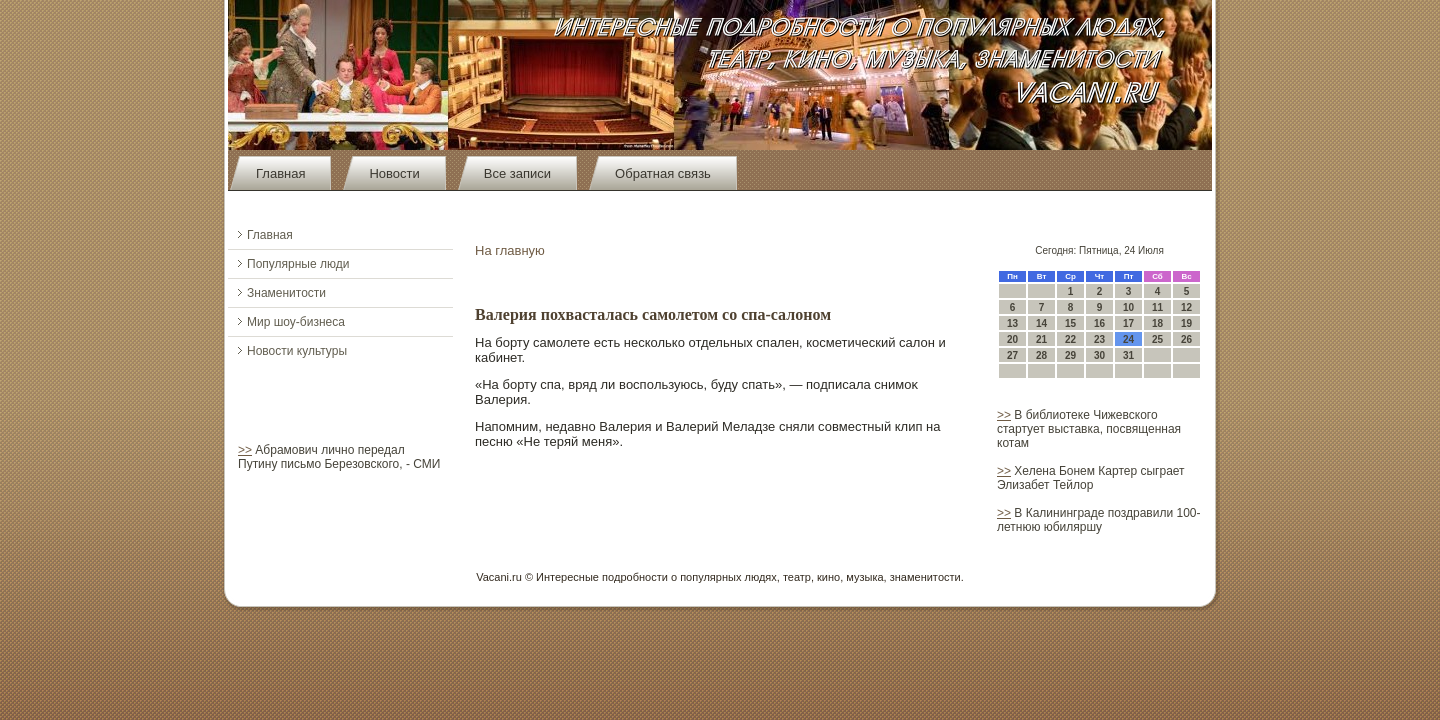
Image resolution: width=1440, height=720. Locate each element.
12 (1186, 307)
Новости (394, 173)
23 (1099, 339)
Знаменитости (286, 293)
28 (1041, 355)
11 (1157, 307)
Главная (280, 173)
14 (1041, 323)
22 (1070, 339)
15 (1070, 323)
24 (1128, 339)
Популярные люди (298, 264)
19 (1186, 323)
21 (1041, 339)
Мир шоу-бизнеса (296, 322)
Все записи (517, 173)
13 (1012, 323)
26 (1186, 339)
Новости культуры (297, 351)
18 (1157, 323)
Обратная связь (663, 173)
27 (1012, 355)
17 (1128, 323)
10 (1128, 307)
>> (245, 450)
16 (1099, 323)
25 (1157, 339)
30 (1099, 355)
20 (1012, 339)
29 (1070, 355)
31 (1128, 355)
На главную (510, 250)
